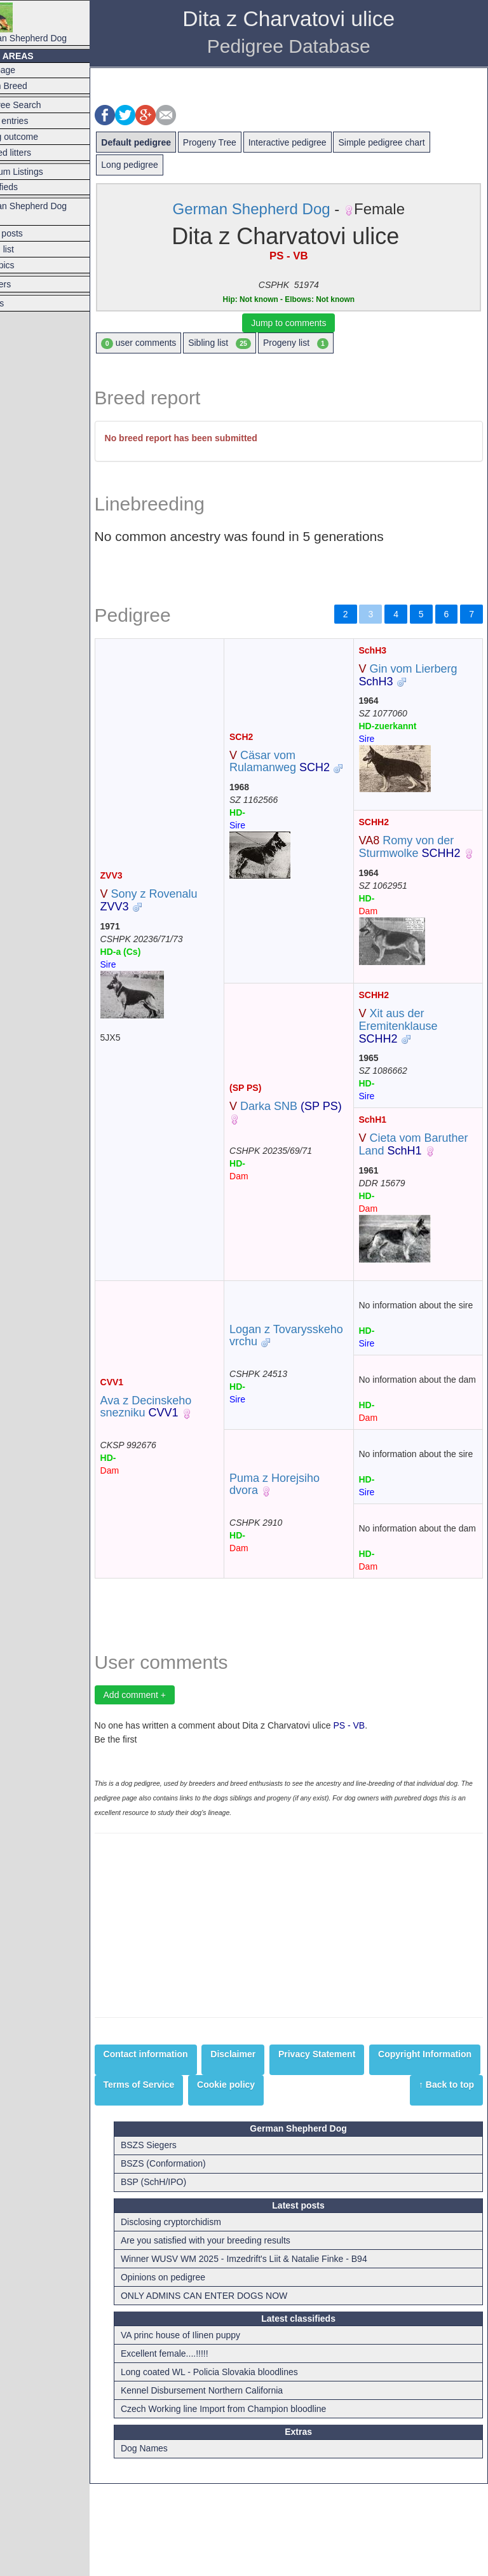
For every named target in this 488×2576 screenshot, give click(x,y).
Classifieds (28, 187)
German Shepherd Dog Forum (52, 212)
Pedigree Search (39, 105)
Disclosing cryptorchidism (201, 2314)
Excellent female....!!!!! (194, 2446)
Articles (21, 303)
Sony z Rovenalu (180, 913)
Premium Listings (40, 172)
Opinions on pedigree (193, 2369)
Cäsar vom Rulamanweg (300, 761)
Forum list (25, 249)
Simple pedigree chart (413, 142)
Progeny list (327, 343)
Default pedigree (168, 142)
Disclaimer (264, 2130)
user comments (170, 343)
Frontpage (26, 70)
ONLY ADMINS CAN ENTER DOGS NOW (234, 2388)
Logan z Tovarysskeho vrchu (300, 1367)
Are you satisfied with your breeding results (235, 2332)
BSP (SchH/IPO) (183, 2275)
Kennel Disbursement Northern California (232, 2482)
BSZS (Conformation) (193, 2256)
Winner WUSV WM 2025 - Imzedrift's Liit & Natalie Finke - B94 (274, 2351)
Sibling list (251, 343)
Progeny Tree (241, 142)
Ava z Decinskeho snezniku (177, 1457)
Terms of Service (286, 2161)
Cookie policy (373, 2161)
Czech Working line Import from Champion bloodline (253, 2501)
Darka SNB (295, 1131)
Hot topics (26, 265)
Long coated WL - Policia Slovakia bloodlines (239, 2464)
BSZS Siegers (179, 2238)
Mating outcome (38, 137)
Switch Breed (32, 86)
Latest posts (30, 233)
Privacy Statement (347, 2130)
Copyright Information (181, 2161)
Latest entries (33, 121)
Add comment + (166, 1770)
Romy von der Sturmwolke (420, 847)
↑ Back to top (446, 2191)
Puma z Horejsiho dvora (295, 1547)
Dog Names (174, 2541)
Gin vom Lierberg (418, 675)
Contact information (177, 2130)
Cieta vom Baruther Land (405, 1163)
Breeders (24, 284)
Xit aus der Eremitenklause (408, 1039)
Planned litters (34, 152)
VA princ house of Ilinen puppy (210, 2427)
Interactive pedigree (319, 142)
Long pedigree (161, 165)
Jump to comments (304, 323)
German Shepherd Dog (52, 23)
